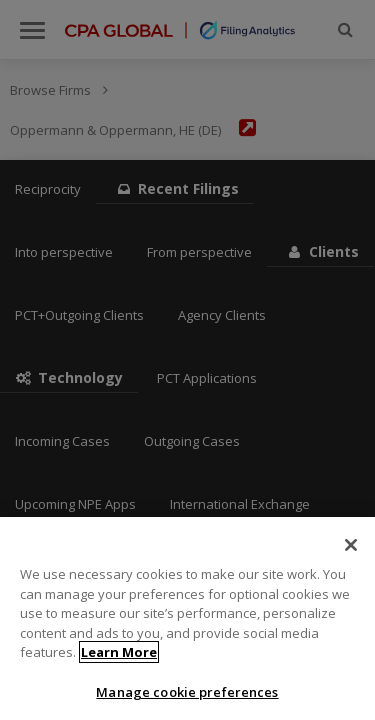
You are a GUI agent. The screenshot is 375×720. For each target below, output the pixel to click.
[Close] (351, 554)
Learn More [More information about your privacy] (119, 661)
